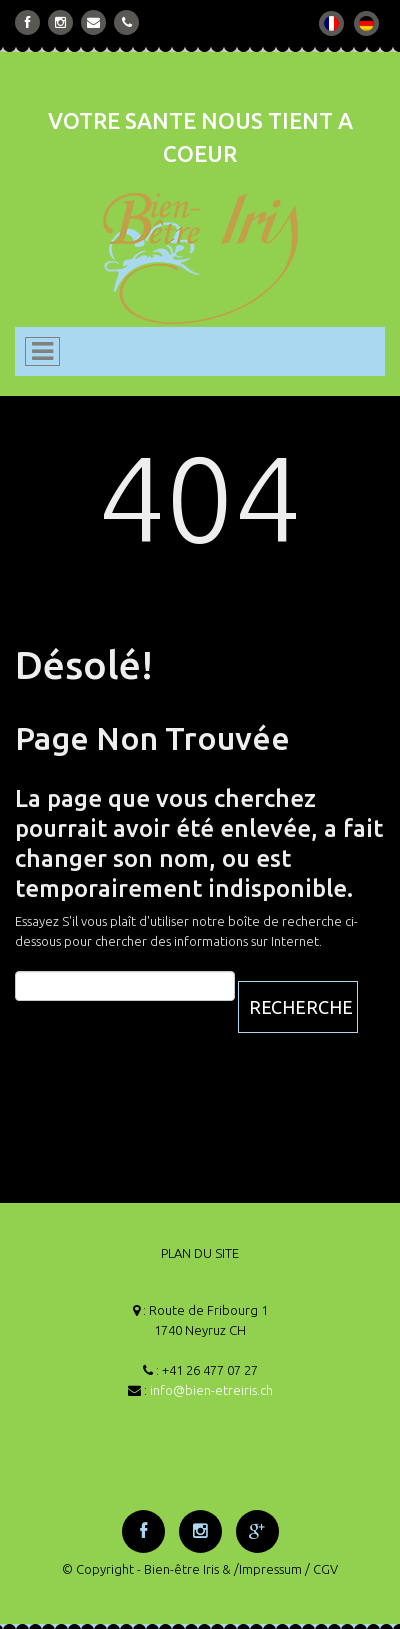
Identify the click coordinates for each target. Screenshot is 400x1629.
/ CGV (321, 1569)
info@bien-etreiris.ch (211, 1390)
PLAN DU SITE (200, 1253)
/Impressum (268, 1569)
